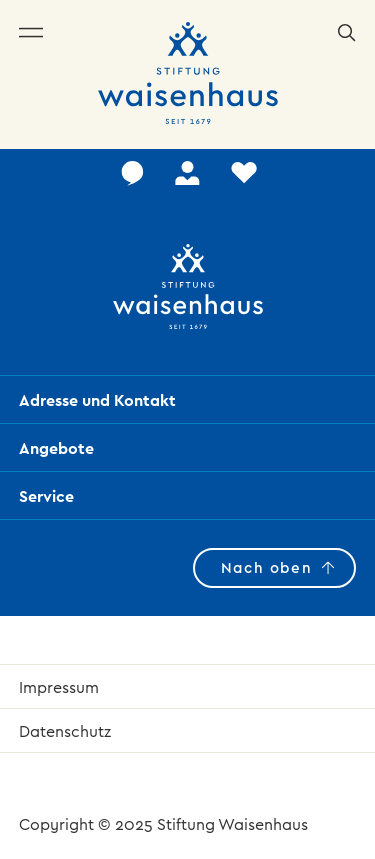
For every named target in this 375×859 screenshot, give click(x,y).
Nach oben (266, 568)
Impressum (59, 687)
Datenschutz (65, 731)
